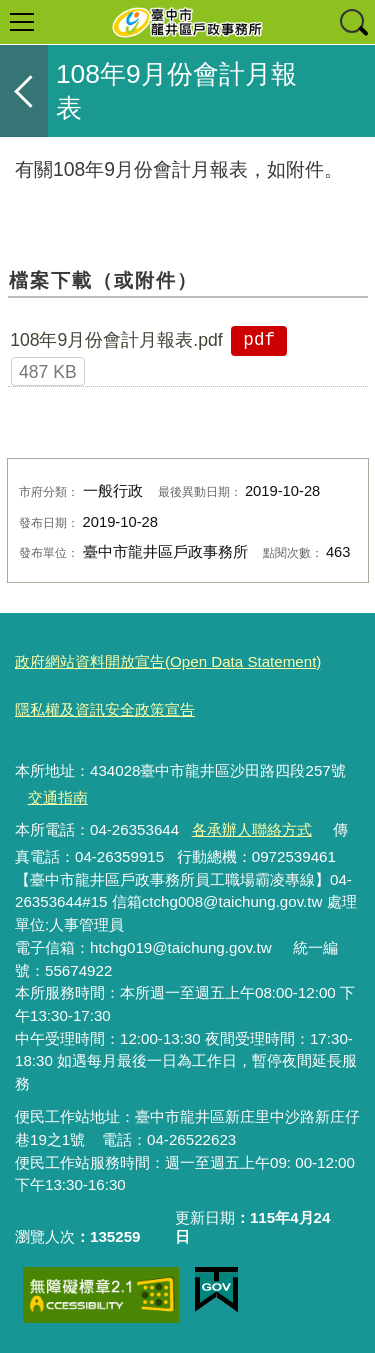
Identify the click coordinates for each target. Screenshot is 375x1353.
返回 (24, 91)
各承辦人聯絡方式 (252, 829)
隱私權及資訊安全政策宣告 (105, 709)
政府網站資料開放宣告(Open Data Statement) (168, 661)
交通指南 (58, 797)
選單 (22, 22)
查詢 (353, 22)
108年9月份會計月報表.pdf (116, 340)
